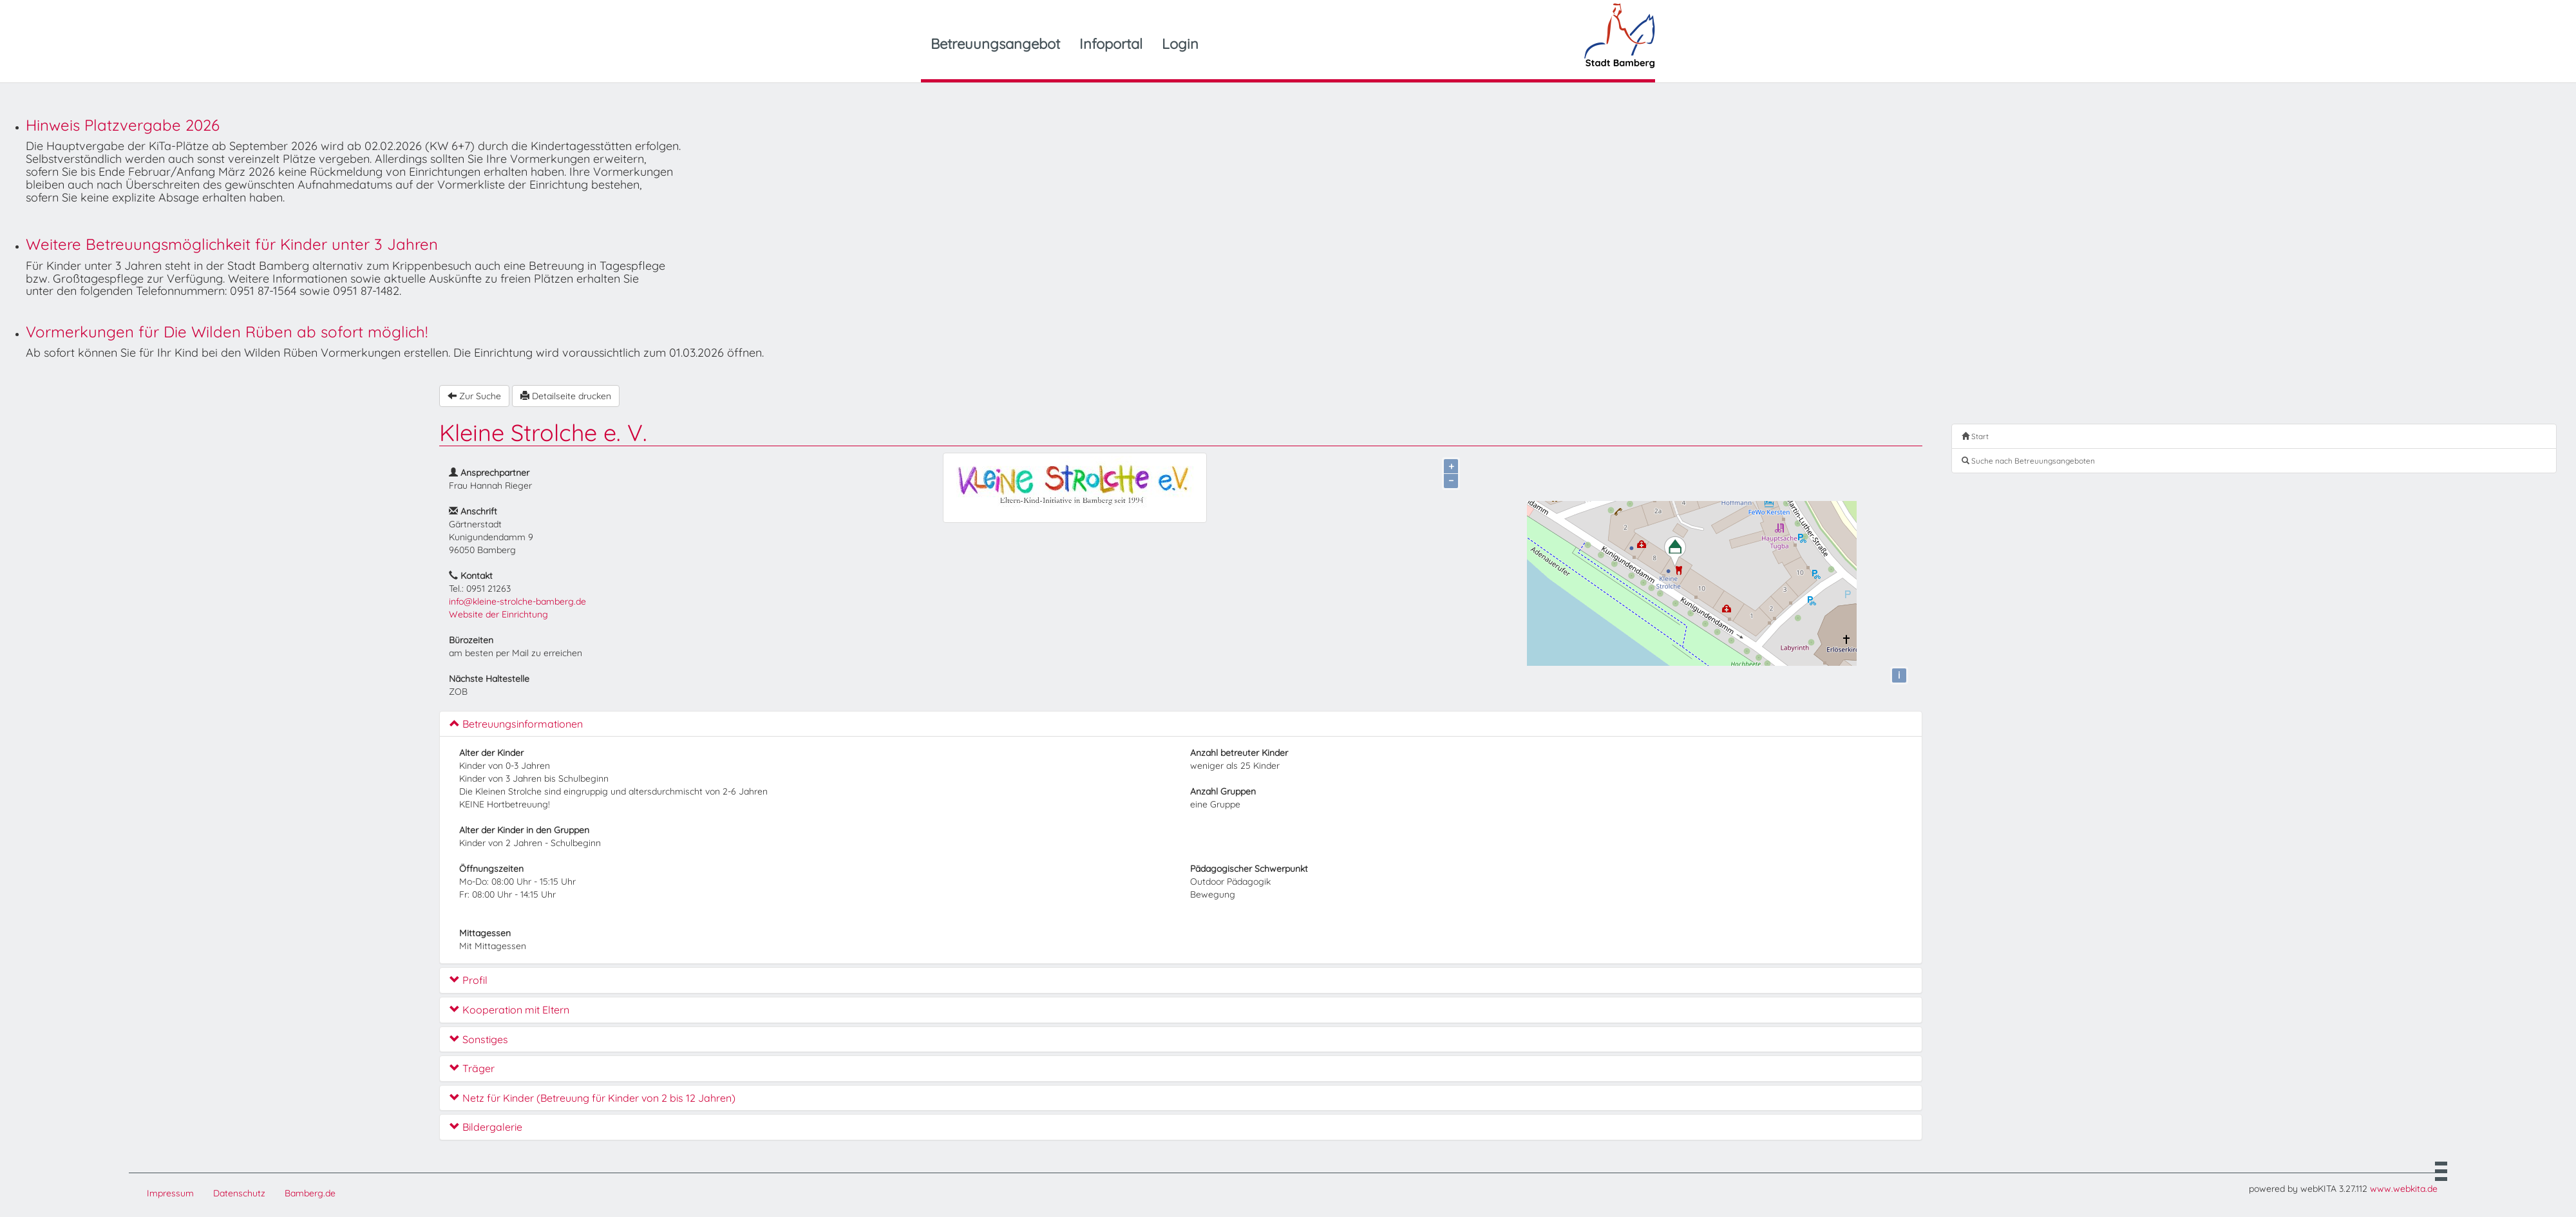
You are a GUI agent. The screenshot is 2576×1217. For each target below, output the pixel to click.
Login (1180, 44)
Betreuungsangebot (995, 44)
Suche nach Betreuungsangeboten (2028, 461)
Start (1975, 436)
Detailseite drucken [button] (565, 396)
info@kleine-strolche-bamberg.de (517, 601)
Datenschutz (239, 1193)
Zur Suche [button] (474, 396)
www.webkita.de (2404, 1188)
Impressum (170, 1193)
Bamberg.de (310, 1193)
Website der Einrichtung (498, 614)
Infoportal (1110, 44)
